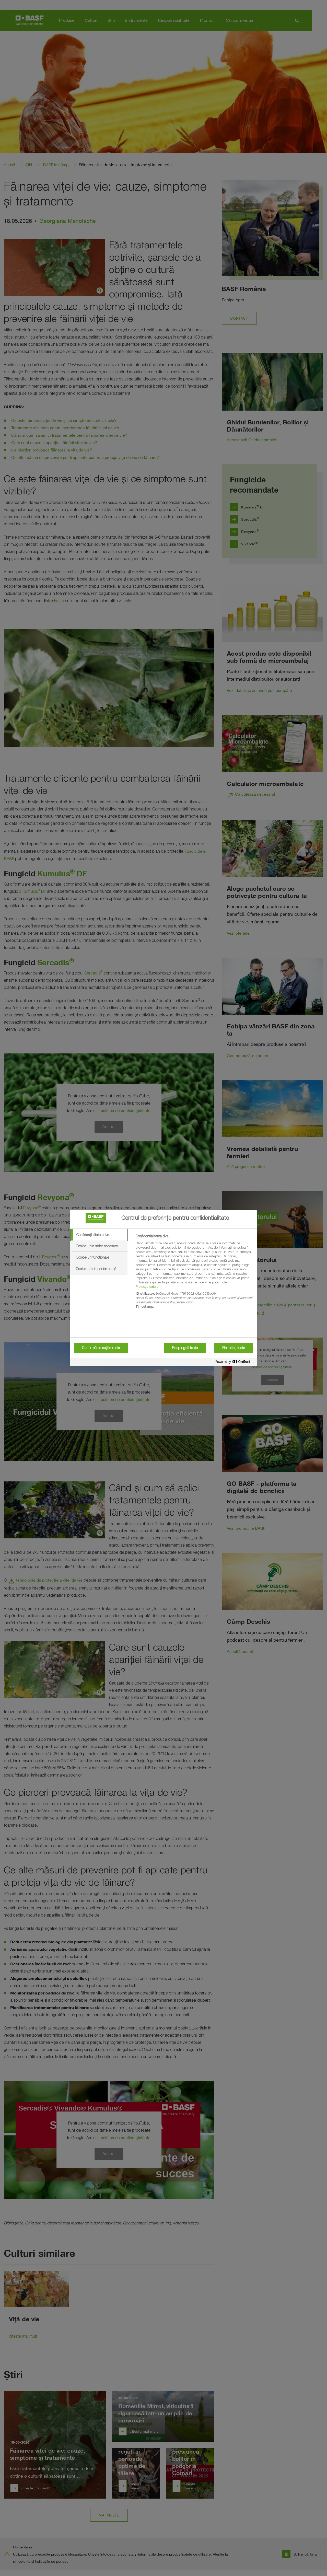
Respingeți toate (185, 1347)
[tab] (99, 1234)
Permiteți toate (233, 1347)
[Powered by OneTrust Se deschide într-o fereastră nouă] (234, 1363)
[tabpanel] (194, 1274)
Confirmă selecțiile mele (101, 1347)
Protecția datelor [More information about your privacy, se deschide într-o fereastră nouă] (147, 1286)
